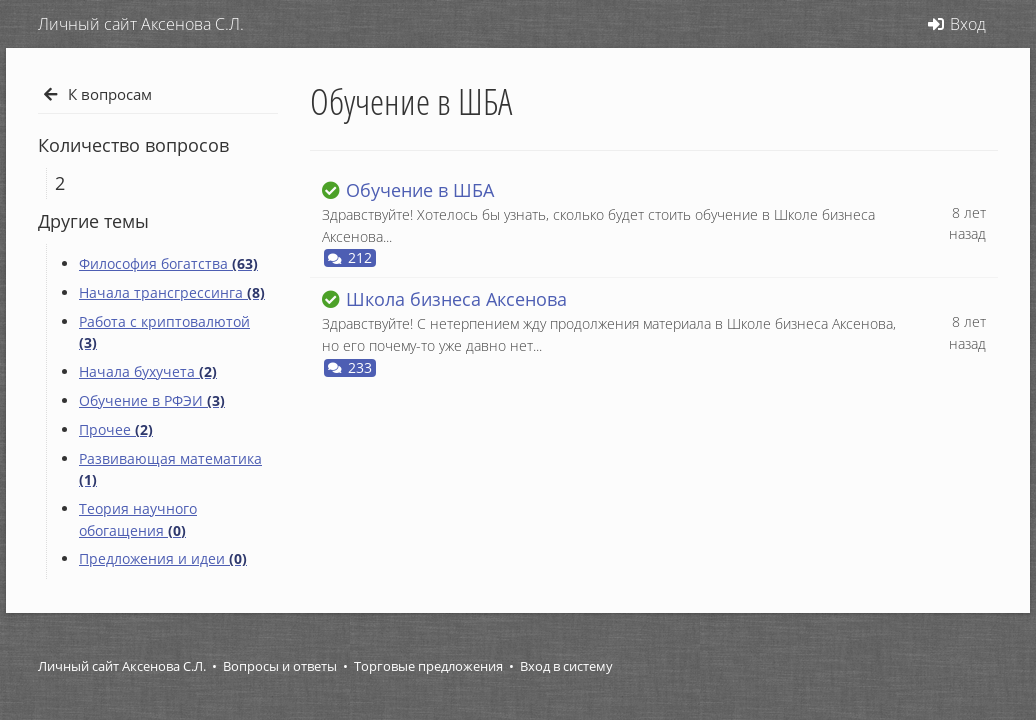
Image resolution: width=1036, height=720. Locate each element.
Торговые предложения (428, 666)
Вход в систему (566, 666)
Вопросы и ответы (280, 666)
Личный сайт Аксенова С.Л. (122, 666)
